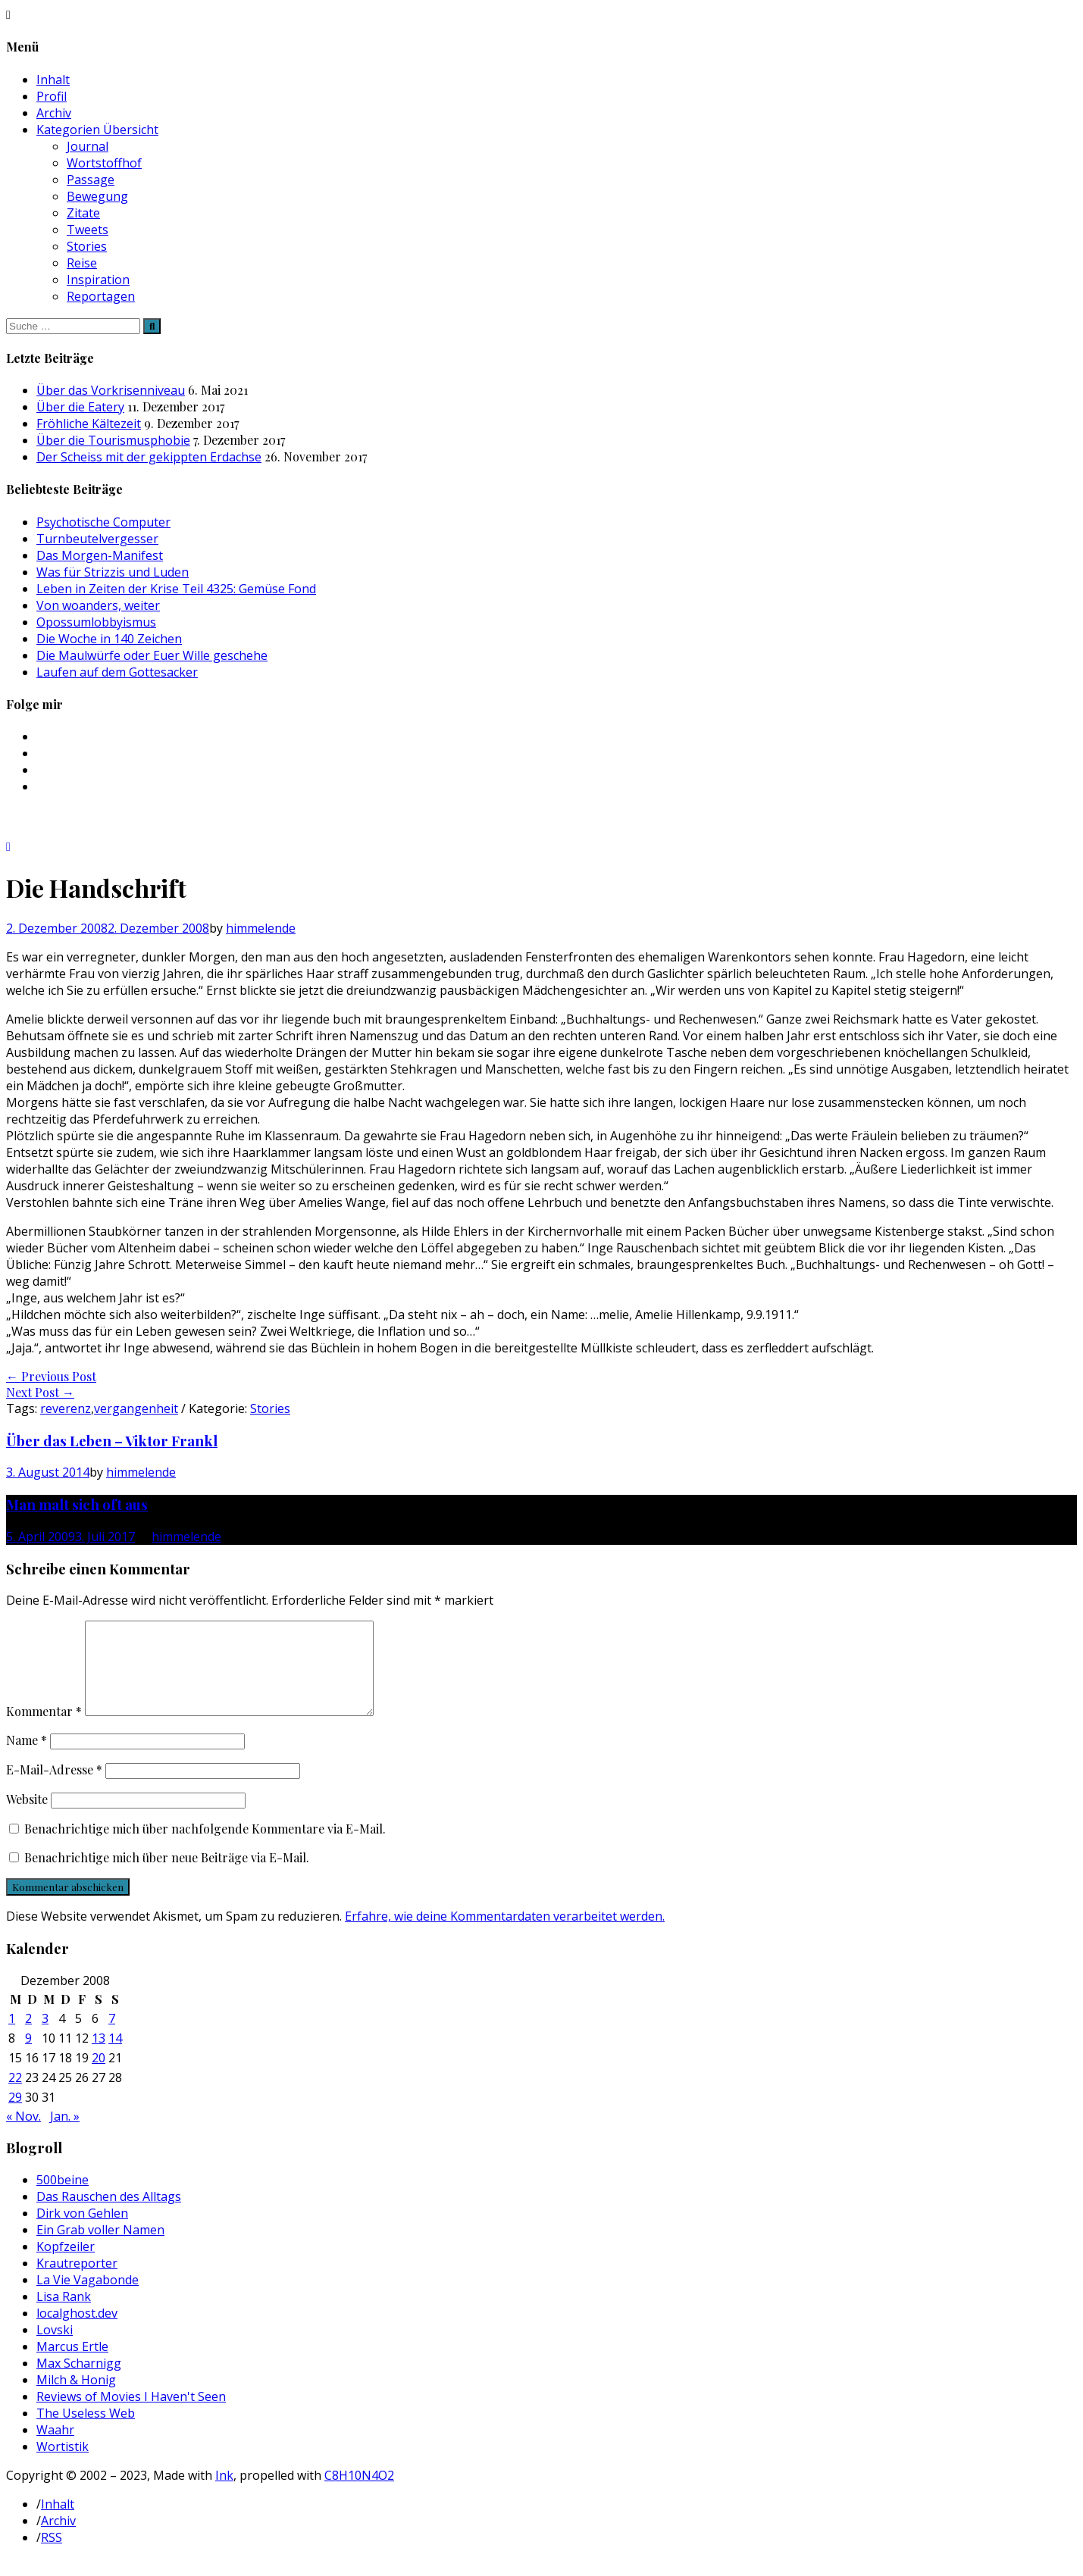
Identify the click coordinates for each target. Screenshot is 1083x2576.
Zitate (83, 213)
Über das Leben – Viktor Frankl (112, 1440)
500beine (62, 2198)
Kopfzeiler (65, 2264)
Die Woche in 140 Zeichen (109, 638)
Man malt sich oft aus (77, 1504)
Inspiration (98, 279)
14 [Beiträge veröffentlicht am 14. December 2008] (115, 2056)
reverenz (65, 1408)
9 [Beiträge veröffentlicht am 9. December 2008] (28, 2056)
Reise (82, 263)
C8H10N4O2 (359, 2493)
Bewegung (97, 196)
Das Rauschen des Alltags (108, 2214)
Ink (224, 2493)
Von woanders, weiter (98, 605)
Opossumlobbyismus (96, 622)
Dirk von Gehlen (82, 2231)
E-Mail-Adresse (54, 1788)
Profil (51, 96)
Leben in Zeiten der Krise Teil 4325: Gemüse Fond (176, 588)
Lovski (54, 2348)
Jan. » (65, 2134)
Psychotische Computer (103, 522)
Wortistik (62, 2464)
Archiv (53, 113)
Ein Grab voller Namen (100, 2248)
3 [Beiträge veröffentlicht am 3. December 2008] (45, 2036)
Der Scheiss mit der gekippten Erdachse (148, 457)
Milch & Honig (76, 2398)
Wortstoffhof (104, 163)
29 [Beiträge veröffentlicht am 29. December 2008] (15, 2115)
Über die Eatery (80, 407)
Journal (87, 146)
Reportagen (101, 296)
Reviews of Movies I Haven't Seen (131, 2414)
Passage (90, 179)
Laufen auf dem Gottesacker (117, 672)
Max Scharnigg (78, 2381)
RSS (51, 2555)
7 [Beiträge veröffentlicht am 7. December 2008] (111, 2036)
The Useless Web (85, 2431)
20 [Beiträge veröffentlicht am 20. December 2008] (98, 2076)
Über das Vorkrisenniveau (110, 390)
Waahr (55, 2448)
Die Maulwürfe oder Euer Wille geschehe (152, 655)
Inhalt (53, 79)
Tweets (87, 229)
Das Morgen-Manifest (99, 555)
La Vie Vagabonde (87, 2298)
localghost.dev (76, 2331)
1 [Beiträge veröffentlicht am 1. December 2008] (11, 2036)
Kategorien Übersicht (97, 129)
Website (27, 1817)
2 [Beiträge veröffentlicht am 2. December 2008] (28, 2036)
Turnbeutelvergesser (97, 538)
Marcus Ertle (72, 2364)
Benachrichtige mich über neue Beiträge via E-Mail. (166, 1876)
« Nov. (23, 2134)
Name (26, 1758)
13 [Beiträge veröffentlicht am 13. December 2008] (98, 2056)
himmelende (261, 928)
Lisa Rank (63, 2314)
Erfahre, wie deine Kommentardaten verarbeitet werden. (505, 1934)
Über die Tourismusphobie (113, 440)
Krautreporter (76, 2281)
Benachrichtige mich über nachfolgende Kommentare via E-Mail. (205, 1847)
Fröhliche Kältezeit (88, 423)
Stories (87, 246)
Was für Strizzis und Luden (112, 572)
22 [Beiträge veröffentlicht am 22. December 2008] (15, 2095)
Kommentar (44, 1729)
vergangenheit (136, 1408)
